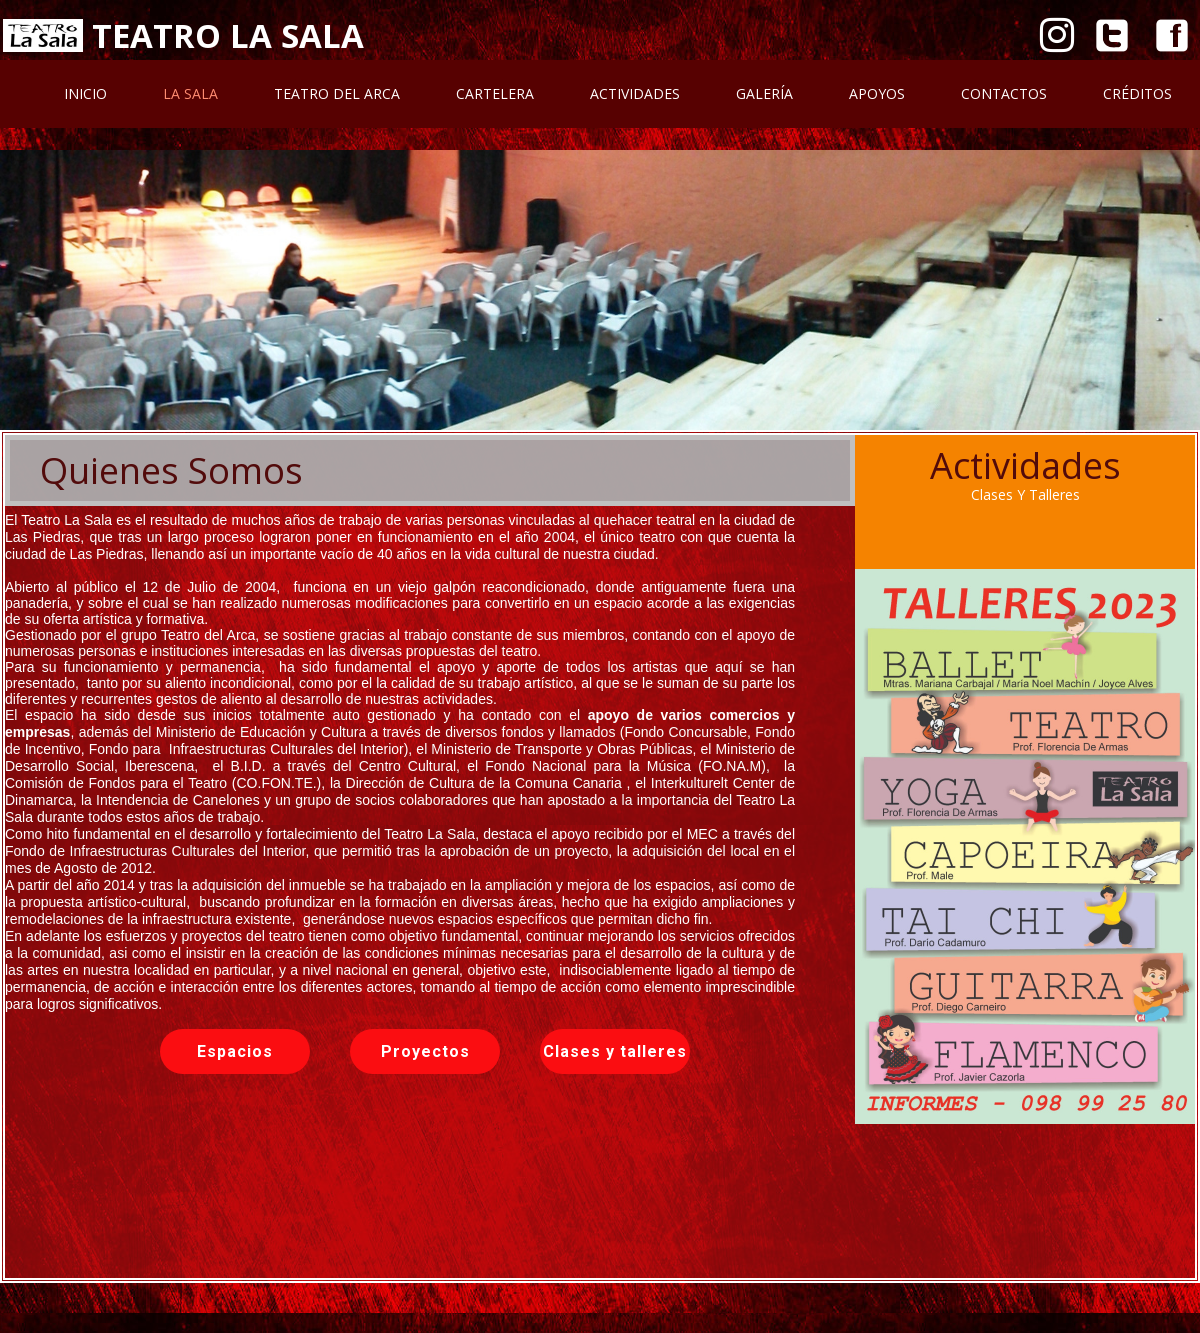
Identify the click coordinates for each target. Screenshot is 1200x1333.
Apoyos (877, 93)
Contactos (1004, 93)
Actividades (635, 93)
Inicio (85, 93)
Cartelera (495, 93)
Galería (764, 93)
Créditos (1137, 93)
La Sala (190, 93)
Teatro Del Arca (337, 93)
